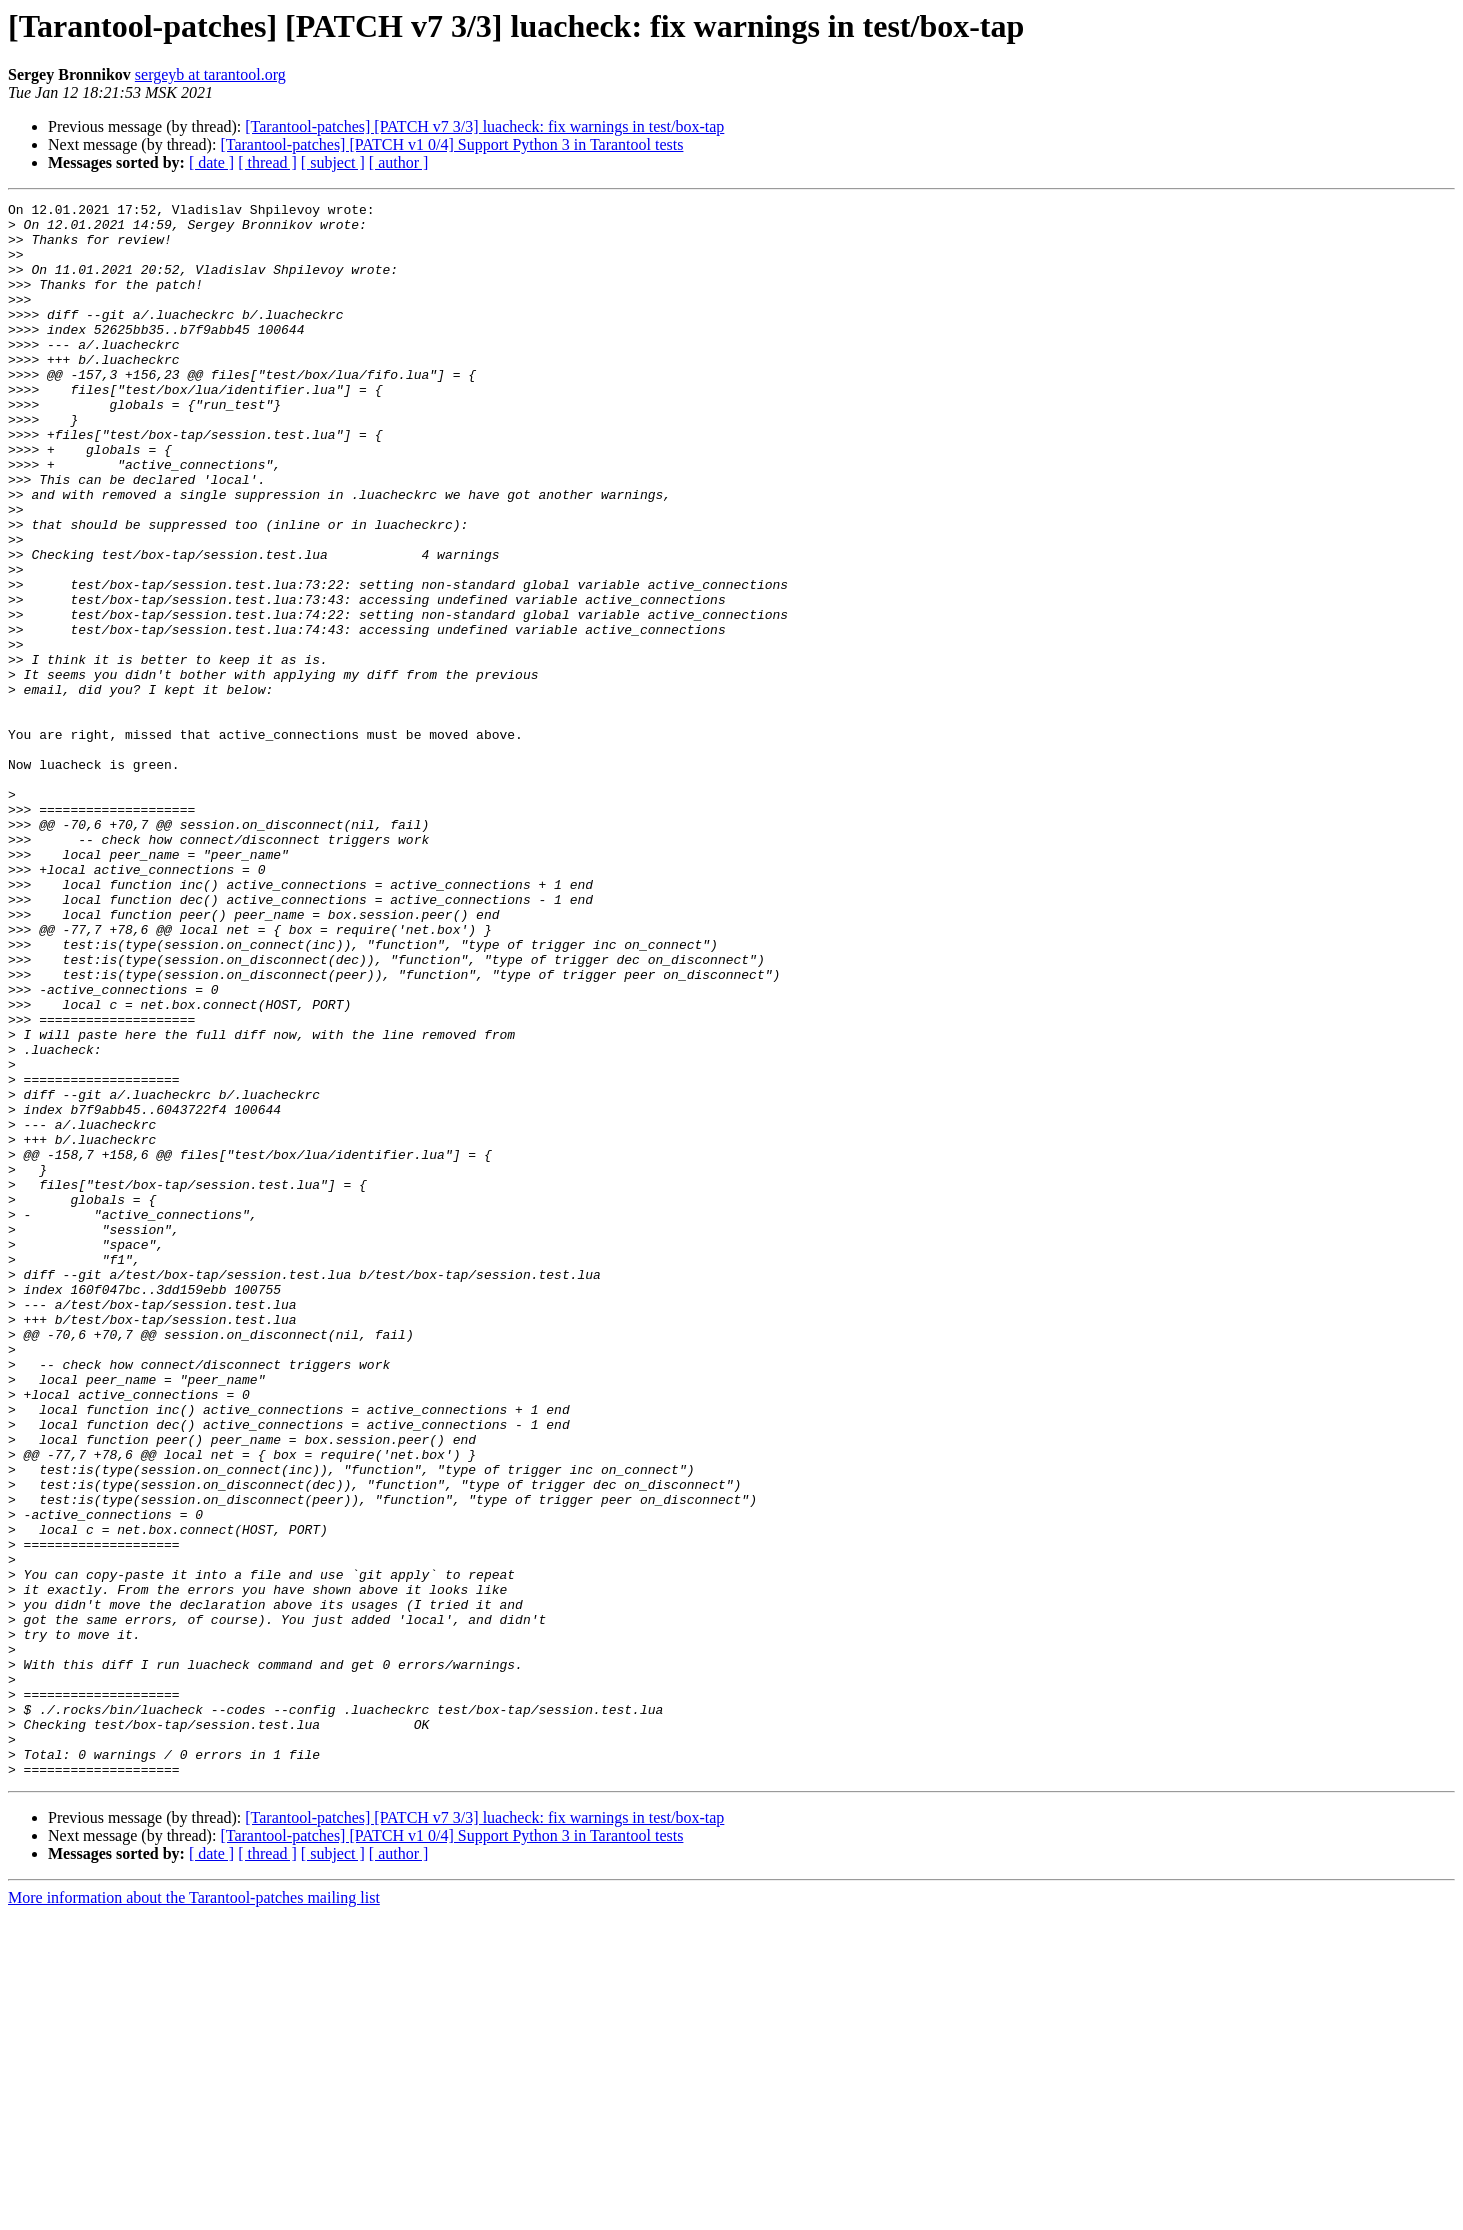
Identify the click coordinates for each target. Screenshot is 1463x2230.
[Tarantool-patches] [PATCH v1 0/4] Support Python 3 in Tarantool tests (451, 144)
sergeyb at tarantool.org (210, 74)
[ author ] (399, 162)
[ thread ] (267, 162)
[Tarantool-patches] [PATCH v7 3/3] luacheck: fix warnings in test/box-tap (484, 126)
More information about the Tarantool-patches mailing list (194, 2212)
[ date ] (211, 162)
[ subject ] (333, 162)
